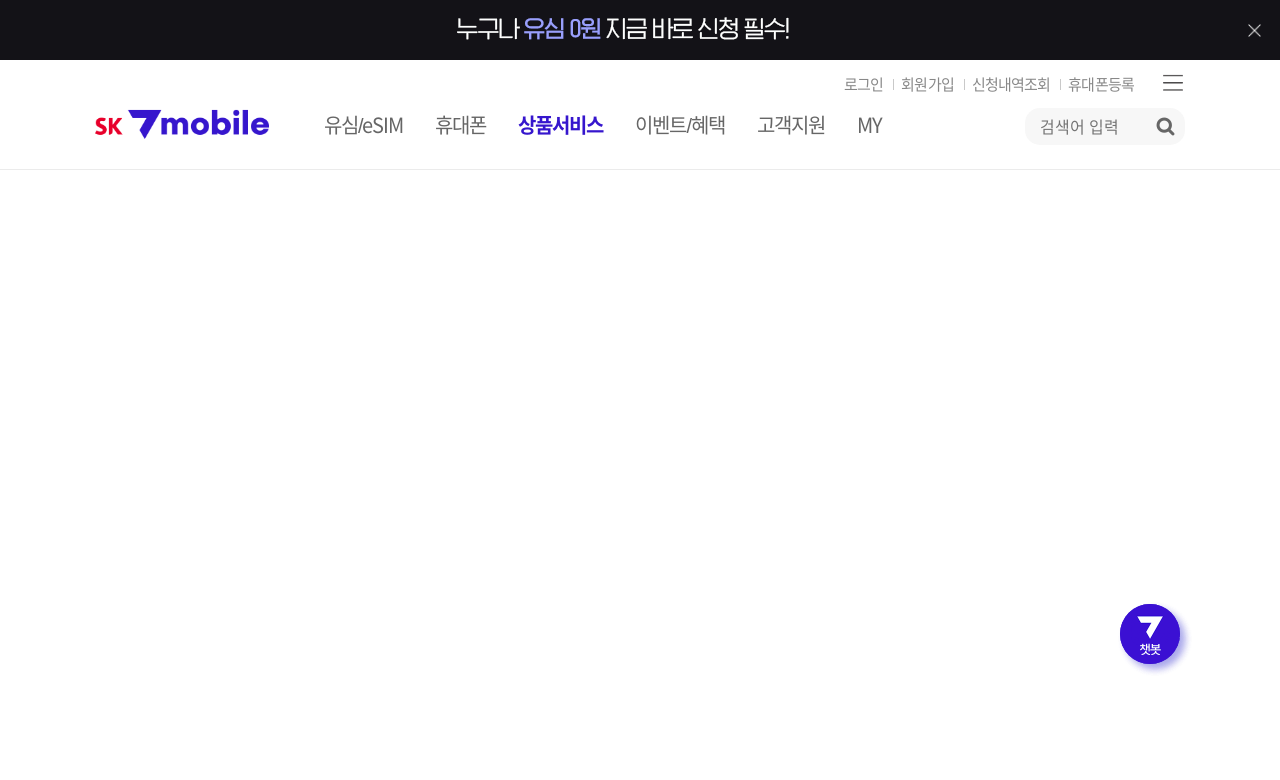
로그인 (863, 84)
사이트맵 (1172, 82)
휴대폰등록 (1101, 84)
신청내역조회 (1011, 84)
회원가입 (927, 84)
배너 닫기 (1254, 30)
